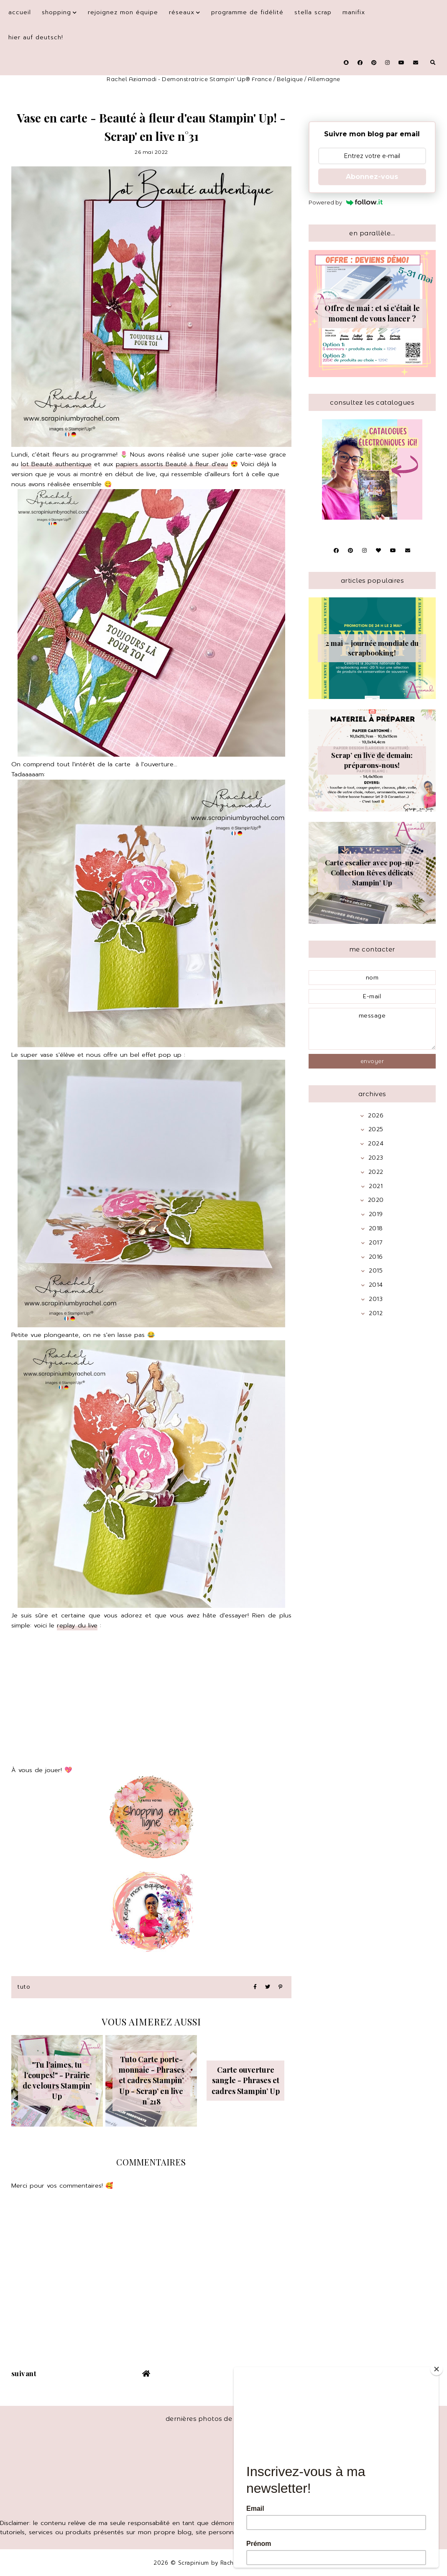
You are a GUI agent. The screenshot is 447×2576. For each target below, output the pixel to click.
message (372, 1029)
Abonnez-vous (372, 177)
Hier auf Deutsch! (35, 37)
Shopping (56, 12)
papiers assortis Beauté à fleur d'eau (172, 464)
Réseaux (181, 12)
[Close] (436, 2369)
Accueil (19, 12)
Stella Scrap (313, 12)
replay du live (77, 1625)
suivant (24, 2373)
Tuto (23, 1986)
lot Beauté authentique (56, 464)
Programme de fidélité (247, 12)
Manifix (353, 12)
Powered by (346, 202)
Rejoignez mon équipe (123, 12)
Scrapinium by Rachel (210, 2563)
